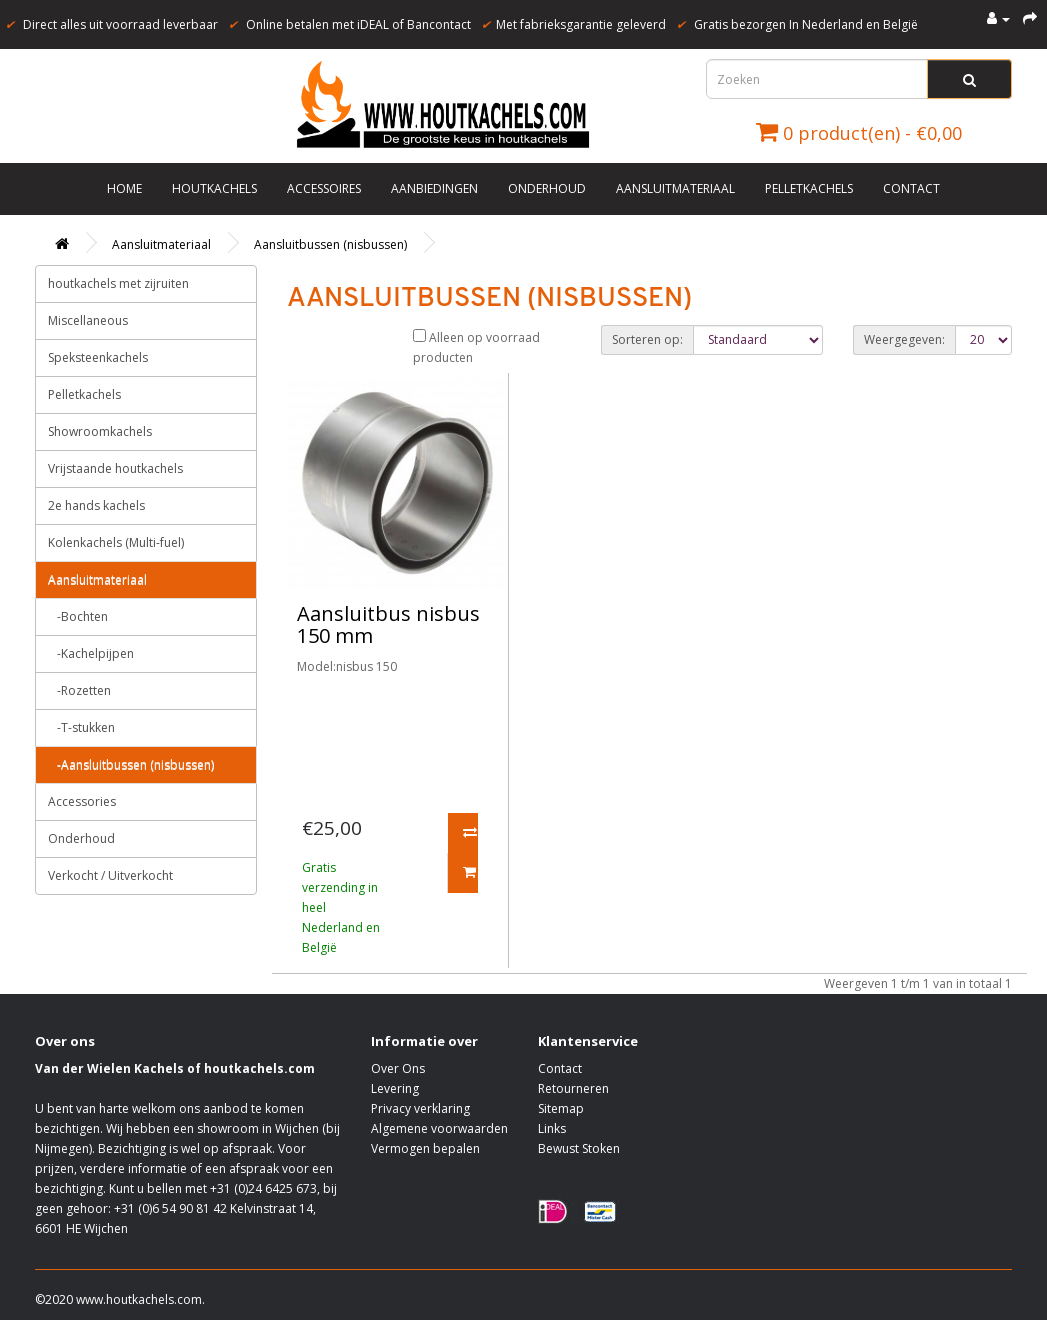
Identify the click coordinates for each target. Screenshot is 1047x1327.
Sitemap (561, 1108)
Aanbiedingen (434, 188)
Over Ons (398, 1068)
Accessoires (324, 188)
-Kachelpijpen (91, 653)
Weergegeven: (904, 339)
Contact (911, 188)
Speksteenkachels (98, 357)
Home (124, 188)
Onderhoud (547, 188)
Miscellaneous (88, 320)
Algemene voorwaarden (439, 1128)
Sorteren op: (647, 339)
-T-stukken (81, 727)
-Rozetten (79, 690)
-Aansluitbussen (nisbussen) (131, 764)
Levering (395, 1088)
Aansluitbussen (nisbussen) (330, 244)
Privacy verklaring (420, 1108)
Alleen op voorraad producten (476, 347)
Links (552, 1128)
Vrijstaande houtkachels (115, 468)
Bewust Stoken (579, 1148)
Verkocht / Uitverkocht (110, 875)
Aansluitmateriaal (675, 188)
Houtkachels (214, 188)
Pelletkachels (809, 188)
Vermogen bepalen (425, 1148)
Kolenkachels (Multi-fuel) (116, 542)
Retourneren (573, 1088)
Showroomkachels (100, 431)
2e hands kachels (96, 505)
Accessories (82, 801)
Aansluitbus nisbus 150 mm (388, 624)
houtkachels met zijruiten (118, 283)
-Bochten (78, 616)
